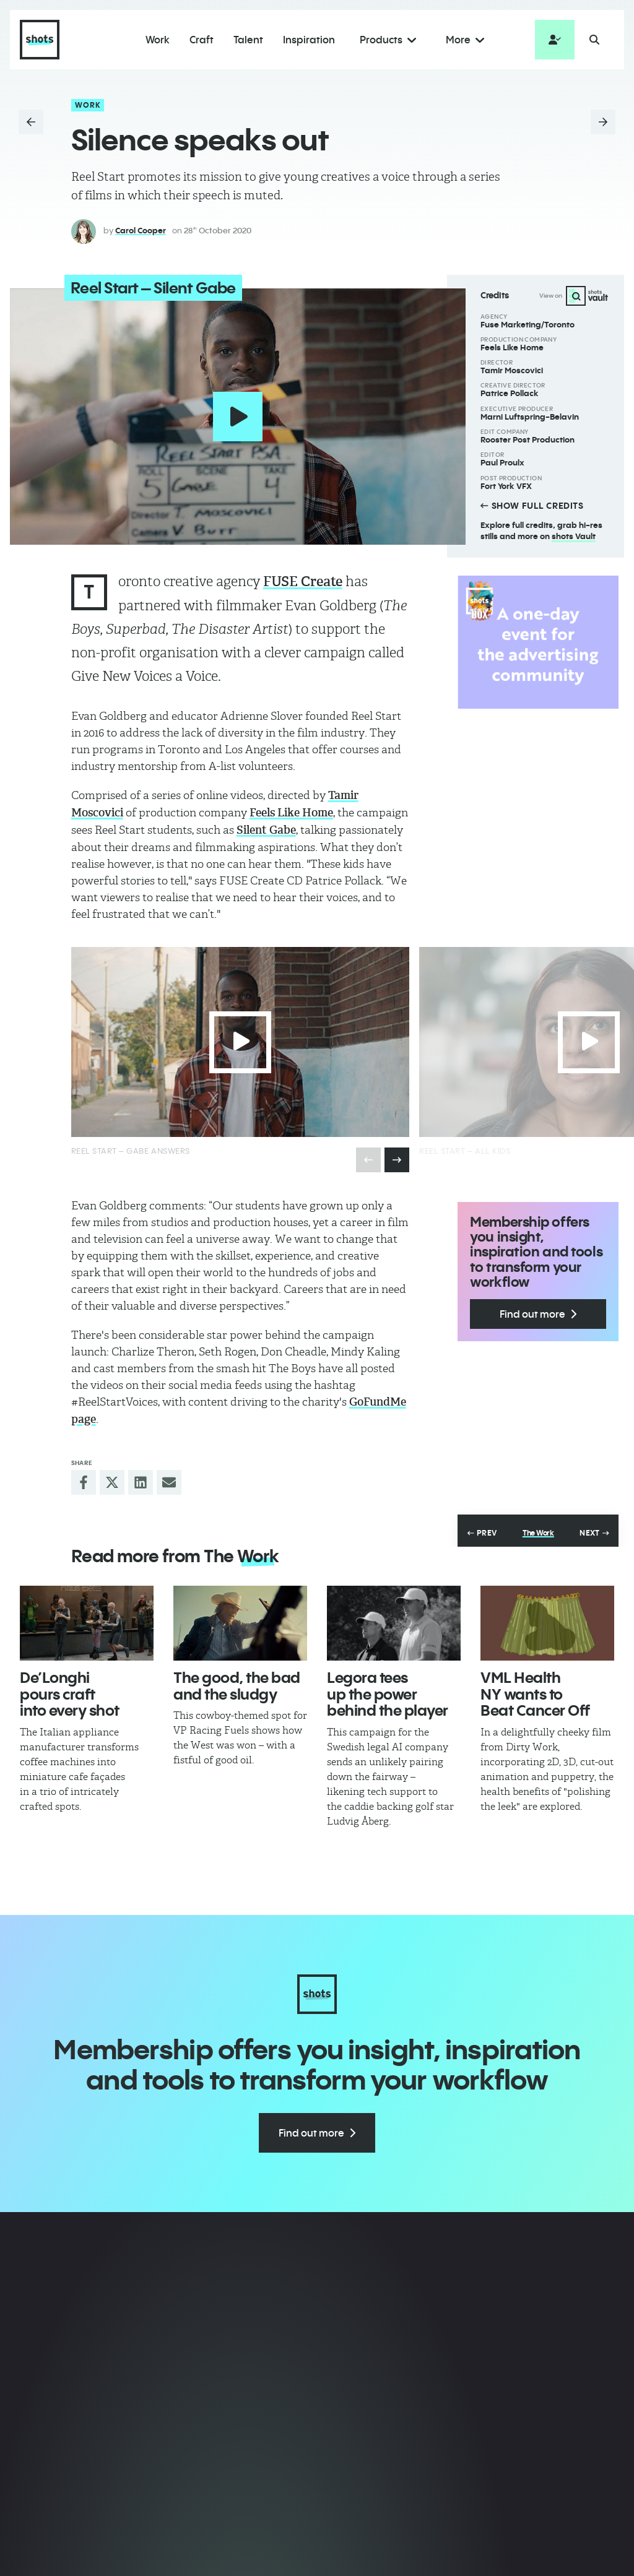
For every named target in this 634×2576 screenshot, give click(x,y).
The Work (538, 1532)
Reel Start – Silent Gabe (151, 288)
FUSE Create (302, 581)
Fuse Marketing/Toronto (527, 324)
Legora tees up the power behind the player (387, 1693)
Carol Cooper (140, 230)
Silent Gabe (266, 830)
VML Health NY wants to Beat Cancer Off (535, 1693)
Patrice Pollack (509, 393)
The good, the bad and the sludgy (236, 1684)
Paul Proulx (502, 462)
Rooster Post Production (527, 439)
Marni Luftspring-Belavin (529, 416)
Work (88, 105)
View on (573, 296)
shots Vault (574, 536)
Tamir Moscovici (511, 370)
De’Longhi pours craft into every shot (69, 1693)
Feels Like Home (512, 347)
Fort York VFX (506, 486)
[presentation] (396, 1159)
